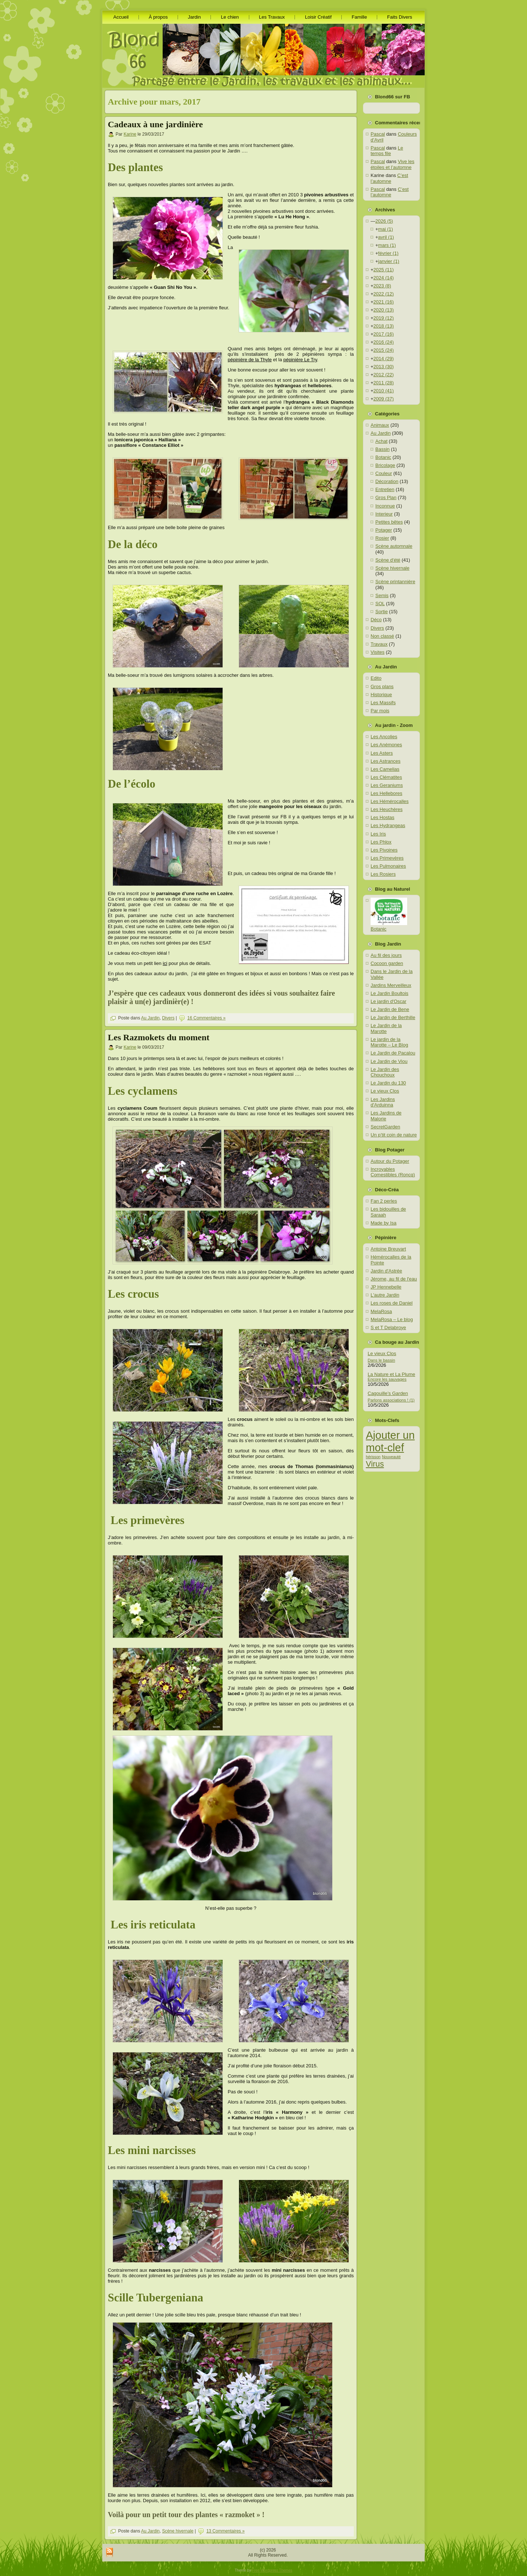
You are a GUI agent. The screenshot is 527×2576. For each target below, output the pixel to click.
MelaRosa (381, 1311)
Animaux (380, 425)
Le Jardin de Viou (389, 1061)
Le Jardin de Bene (390, 1009)
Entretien (384, 489)
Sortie (381, 611)
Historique (381, 694)
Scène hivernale (177, 2531)
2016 (384, 342)
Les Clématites (386, 777)
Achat (381, 441)
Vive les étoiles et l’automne (392, 164)
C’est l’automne (389, 178)
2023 (382, 285)
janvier (388, 261)
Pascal (378, 134)
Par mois (380, 710)
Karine (130, 134)
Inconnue (385, 506)
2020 (384, 310)
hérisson (373, 1457)
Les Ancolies (384, 736)
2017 (384, 334)
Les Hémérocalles (390, 801)
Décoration (386, 481)
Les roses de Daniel (392, 1303)
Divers (168, 1018)
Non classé (382, 636)
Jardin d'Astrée (386, 1271)
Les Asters (382, 753)
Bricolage (385, 465)
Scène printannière (395, 581)
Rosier (382, 538)
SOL (380, 603)
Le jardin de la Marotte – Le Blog (389, 1042)
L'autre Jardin (385, 1295)
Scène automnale (393, 546)
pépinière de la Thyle (250, 359)
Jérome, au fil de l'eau (394, 1279)
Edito (376, 678)
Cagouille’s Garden (388, 1393)
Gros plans (382, 686)
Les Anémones (386, 744)
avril (386, 237)
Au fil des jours (386, 955)
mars (387, 245)
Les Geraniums (387, 785)
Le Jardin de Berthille (393, 1017)
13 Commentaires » (225, 2531)
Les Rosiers (383, 874)
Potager (383, 530)
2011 (384, 382)
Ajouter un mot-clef (390, 1441)
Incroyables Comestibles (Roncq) (393, 1172)
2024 (384, 277)
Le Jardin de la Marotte (386, 1028)
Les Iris (378, 834)
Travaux (379, 644)
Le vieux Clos (385, 1091)
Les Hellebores (386, 793)
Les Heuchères (386, 809)
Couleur (383, 473)
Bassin (382, 449)
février (388, 253)
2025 (384, 269)
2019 (384, 318)
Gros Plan (386, 497)
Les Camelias (385, 769)
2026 (384, 221)
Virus (375, 1463)
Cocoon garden (387, 963)
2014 (384, 358)
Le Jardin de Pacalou (393, 1053)
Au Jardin (150, 1018)
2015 (384, 350)
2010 (384, 390)
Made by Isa (384, 1223)
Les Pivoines (384, 850)
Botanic (383, 457)
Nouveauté (391, 1457)
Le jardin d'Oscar (388, 1001)
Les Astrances (386, 761)
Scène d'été (387, 560)
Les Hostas (382, 817)
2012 (384, 374)
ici (165, 963)
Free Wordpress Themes (272, 2570)
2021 (384, 302)
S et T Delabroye (388, 1327)
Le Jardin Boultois (389, 993)
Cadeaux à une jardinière (155, 124)
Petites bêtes (389, 522)
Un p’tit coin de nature (394, 1135)
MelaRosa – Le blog (392, 1319)
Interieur (384, 514)
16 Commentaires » (206, 1018)
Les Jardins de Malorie (386, 1115)
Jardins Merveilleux (391, 985)
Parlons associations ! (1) (391, 1400)
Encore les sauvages (387, 1379)
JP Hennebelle (386, 1287)
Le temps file (387, 150)
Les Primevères (387, 858)
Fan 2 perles (384, 1201)
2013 (384, 366)
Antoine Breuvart (388, 1249)
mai (385, 229)
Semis (381, 595)
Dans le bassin (381, 1360)
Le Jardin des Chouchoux (385, 1072)
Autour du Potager (390, 1161)
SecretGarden (385, 1126)
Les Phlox (381, 842)
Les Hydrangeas (388, 825)
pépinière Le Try (300, 359)
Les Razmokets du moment (158, 1037)
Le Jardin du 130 (388, 1083)
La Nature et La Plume (391, 1374)
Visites (377, 652)
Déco (376, 619)
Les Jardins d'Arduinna (383, 1102)
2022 (384, 294)
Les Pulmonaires (388, 866)
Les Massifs (383, 702)
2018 (384, 326)
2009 (384, 398)
